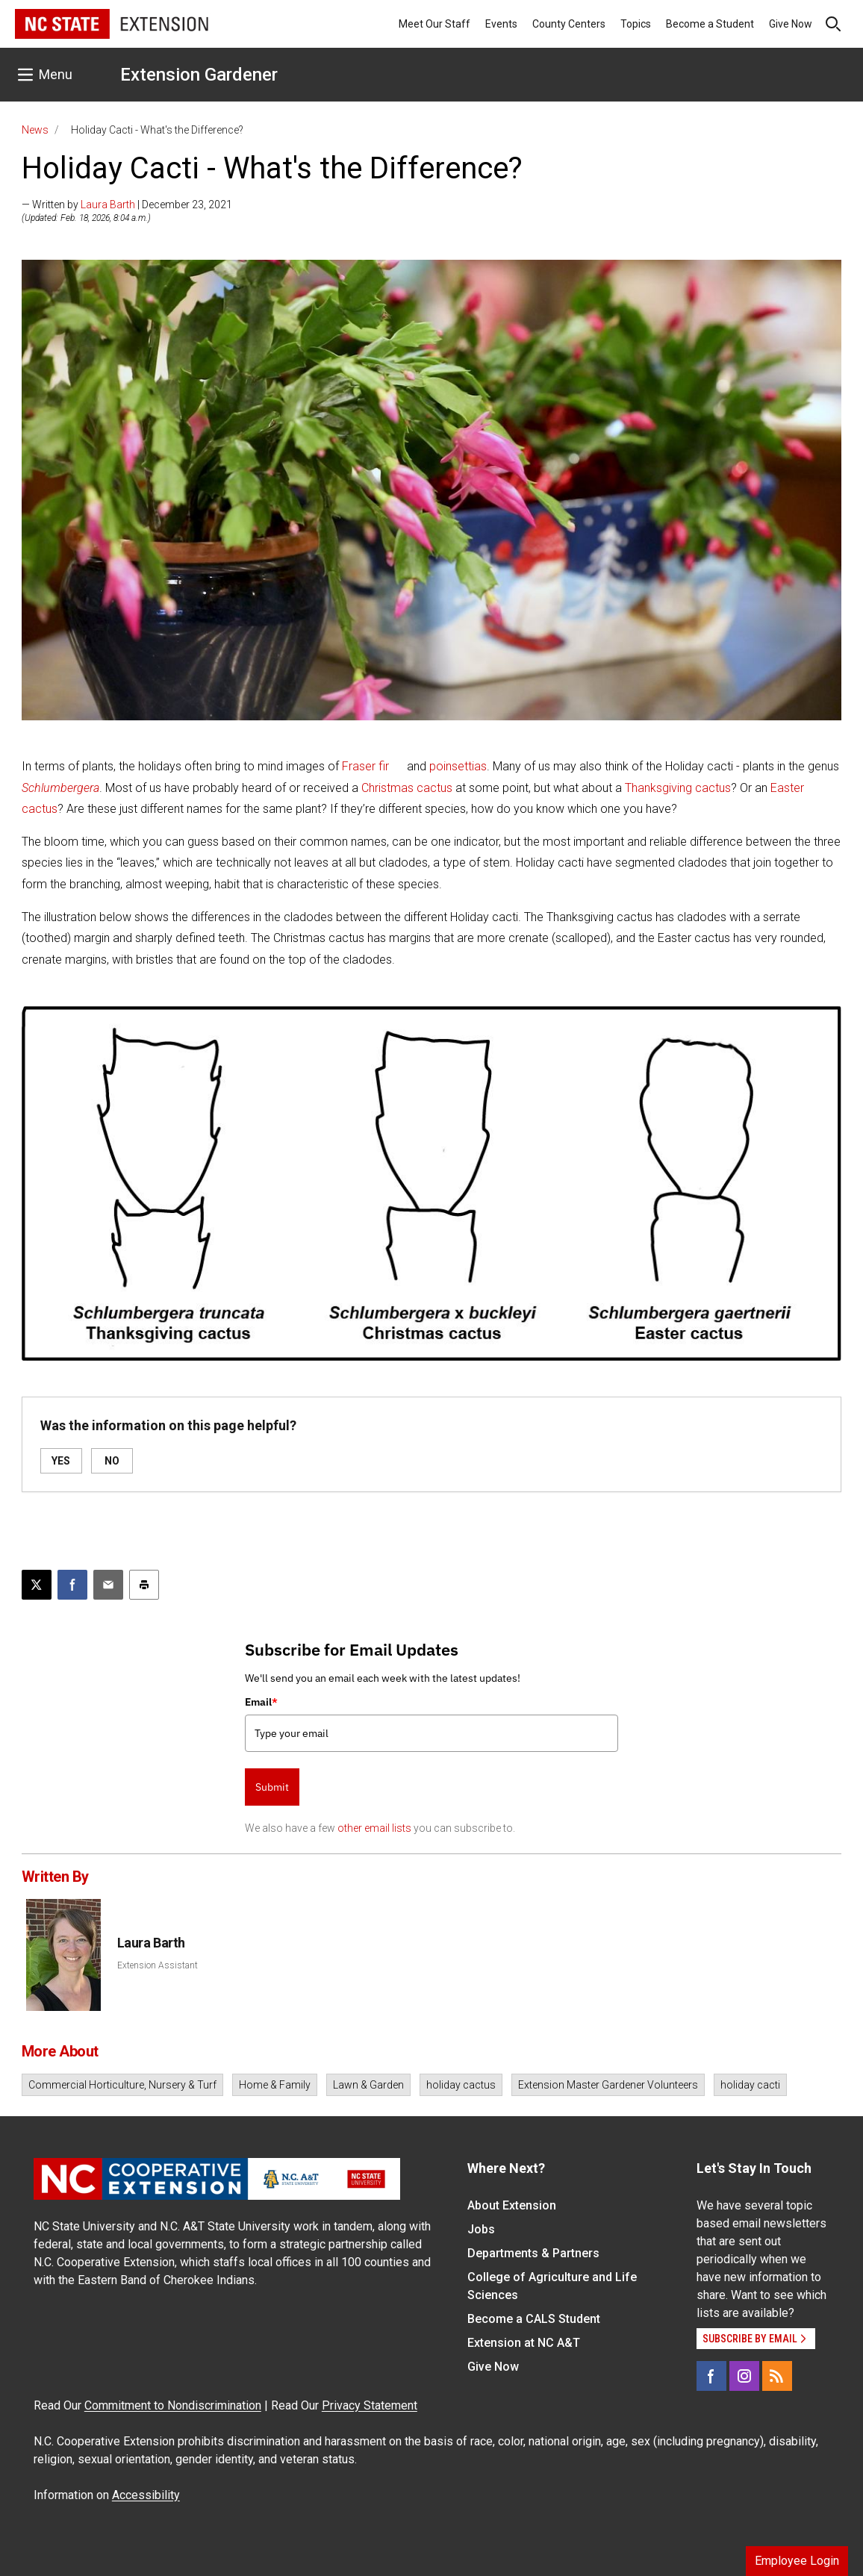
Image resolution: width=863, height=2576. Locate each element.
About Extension (511, 2205)
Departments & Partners (533, 2253)
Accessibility (146, 2495)
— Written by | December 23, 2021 (127, 204)
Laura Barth (108, 204)
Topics (635, 24)
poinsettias (458, 766)
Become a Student (710, 24)
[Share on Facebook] (72, 1585)
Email (261, 1702)
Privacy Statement (369, 2405)
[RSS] (777, 2376)
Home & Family (275, 2085)
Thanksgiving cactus (678, 788)
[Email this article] (108, 1585)
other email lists (374, 1828)
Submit (272, 1787)
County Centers (568, 24)
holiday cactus (461, 2085)
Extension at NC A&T (523, 2343)
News (35, 130)
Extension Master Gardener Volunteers (608, 2085)
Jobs (481, 2229)
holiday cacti (750, 2085)
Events (501, 24)
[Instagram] (744, 2376)
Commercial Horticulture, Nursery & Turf (122, 2085)
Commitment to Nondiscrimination (172, 2405)
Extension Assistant (157, 1965)
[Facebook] (711, 2376)
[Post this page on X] (37, 1585)
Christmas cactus (406, 788)
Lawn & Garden (368, 2085)
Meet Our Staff (434, 24)
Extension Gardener (199, 74)
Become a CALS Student (533, 2319)
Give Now (790, 24)
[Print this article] (144, 1585)
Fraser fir (365, 766)
